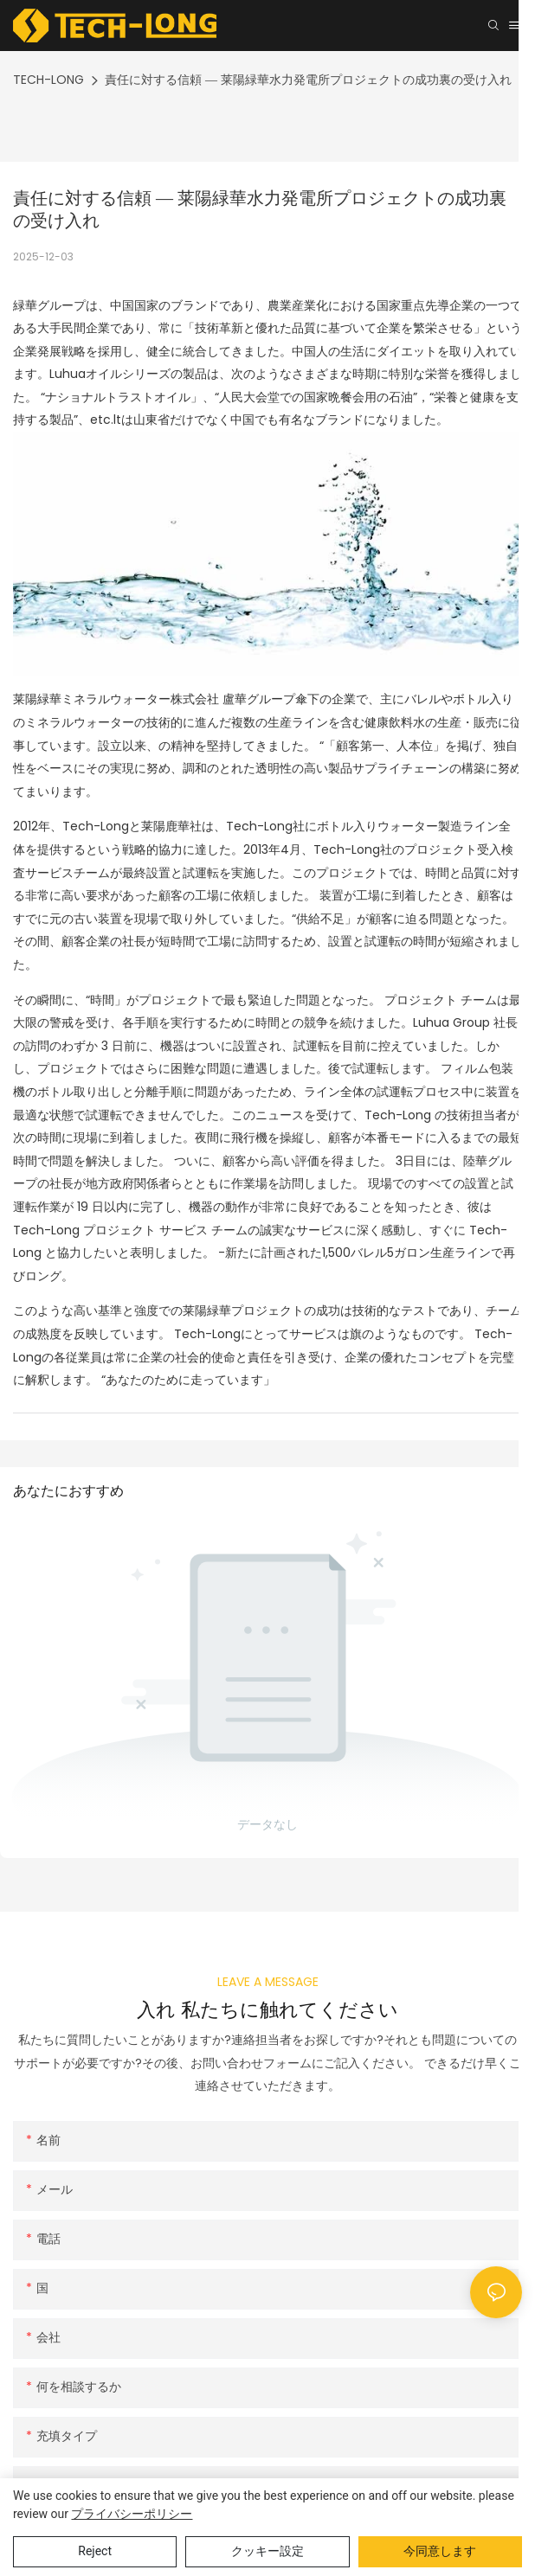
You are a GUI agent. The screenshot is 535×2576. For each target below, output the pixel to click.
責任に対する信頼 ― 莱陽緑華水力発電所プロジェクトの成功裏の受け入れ (308, 79)
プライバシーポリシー (131, 2514)
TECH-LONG (48, 79)
